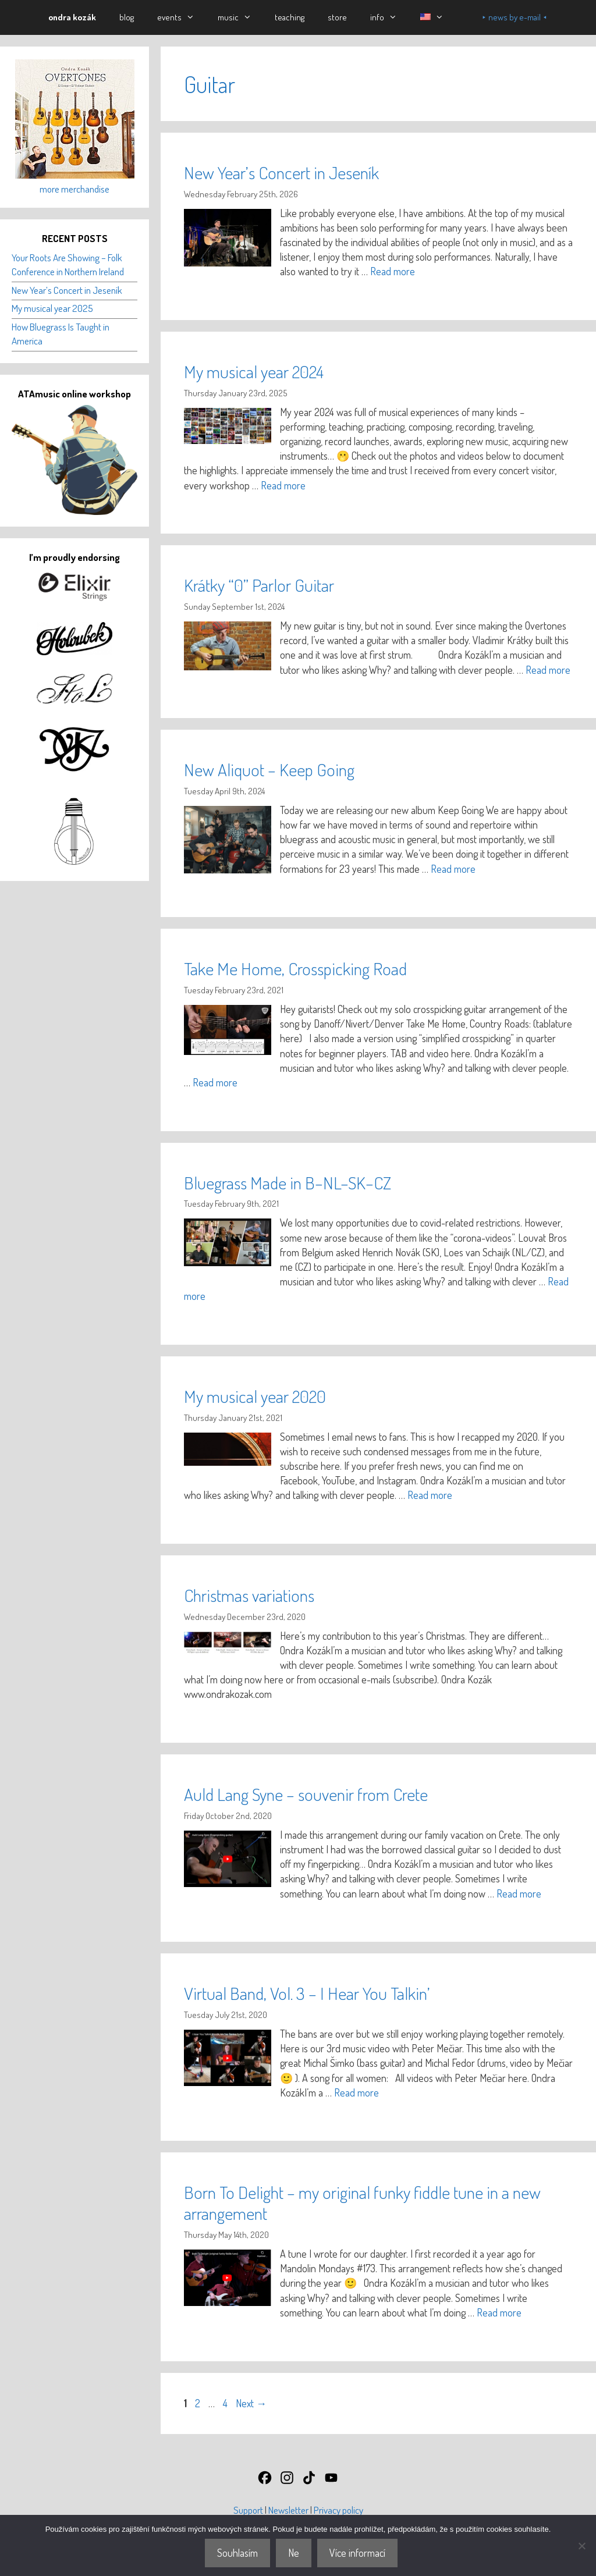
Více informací (357, 2552)
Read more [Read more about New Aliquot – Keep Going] (453, 868)
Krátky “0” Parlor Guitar (259, 585)
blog (126, 17)
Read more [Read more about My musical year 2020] (429, 1494)
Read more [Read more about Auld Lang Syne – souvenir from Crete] (518, 1893)
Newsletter (288, 2510)
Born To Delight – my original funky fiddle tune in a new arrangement (362, 2202)
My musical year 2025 (52, 308)
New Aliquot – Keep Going (269, 769)
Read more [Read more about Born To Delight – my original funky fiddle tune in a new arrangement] (499, 2312)
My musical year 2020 (255, 1396)
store (337, 17)
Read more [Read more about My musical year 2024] (283, 485)
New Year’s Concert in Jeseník (281, 172)
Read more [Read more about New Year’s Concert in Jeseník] (392, 271)
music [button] (240, 17)
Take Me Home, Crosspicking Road (295, 968)
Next (251, 2403)
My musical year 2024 (254, 371)
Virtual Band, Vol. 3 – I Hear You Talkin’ (307, 1993)
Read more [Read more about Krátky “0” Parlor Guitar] (548, 669)
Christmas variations (249, 1595)
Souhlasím (237, 2552)
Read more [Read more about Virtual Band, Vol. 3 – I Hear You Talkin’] (356, 2092)
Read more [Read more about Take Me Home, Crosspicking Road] (215, 1082)
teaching (289, 17)
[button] (432, 17)
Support (248, 2510)
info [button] (389, 17)
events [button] (181, 17)
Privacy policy (338, 2510)
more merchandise (74, 189)
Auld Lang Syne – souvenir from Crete (306, 1794)
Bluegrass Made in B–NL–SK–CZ (287, 1182)
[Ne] (581, 2546)
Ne (293, 2552)
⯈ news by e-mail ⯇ (514, 17)
